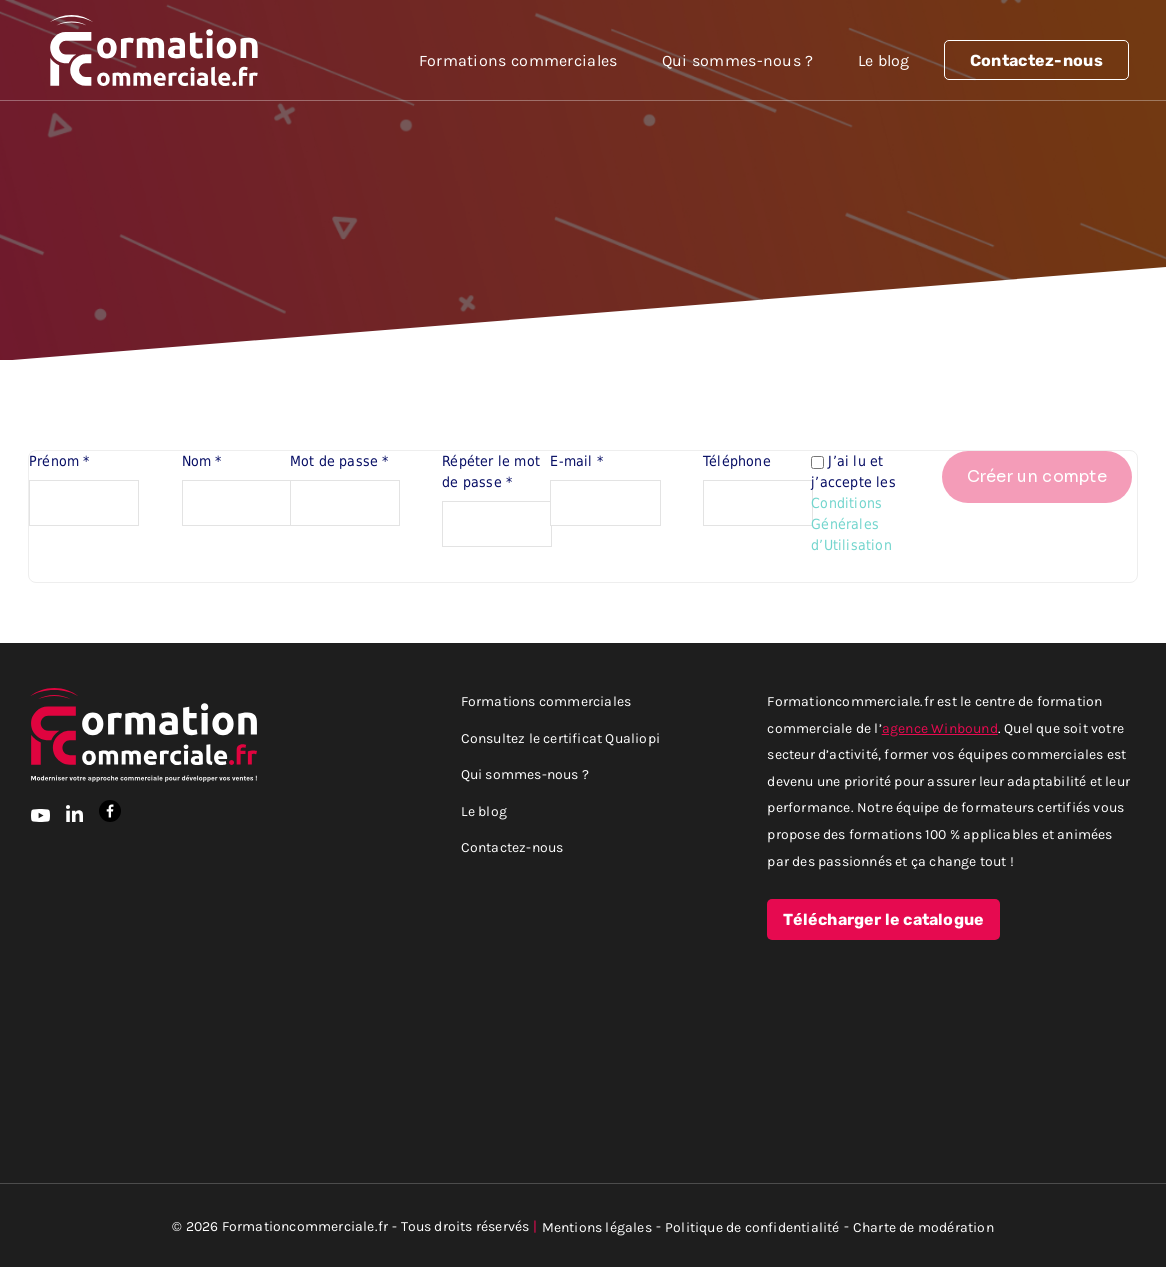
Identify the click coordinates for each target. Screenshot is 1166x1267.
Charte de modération (923, 1226)
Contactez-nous (1036, 61)
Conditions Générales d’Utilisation (851, 524)
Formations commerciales (518, 60)
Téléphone (737, 461)
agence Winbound (940, 727)
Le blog (884, 60)
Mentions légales (597, 1226)
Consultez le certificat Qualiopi (560, 737)
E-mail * (576, 461)
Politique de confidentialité (752, 1226)
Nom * (202, 461)
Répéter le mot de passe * (491, 471)
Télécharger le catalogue (883, 920)
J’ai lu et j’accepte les (855, 503)
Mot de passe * (339, 461)
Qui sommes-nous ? (738, 60)
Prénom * (59, 461)
